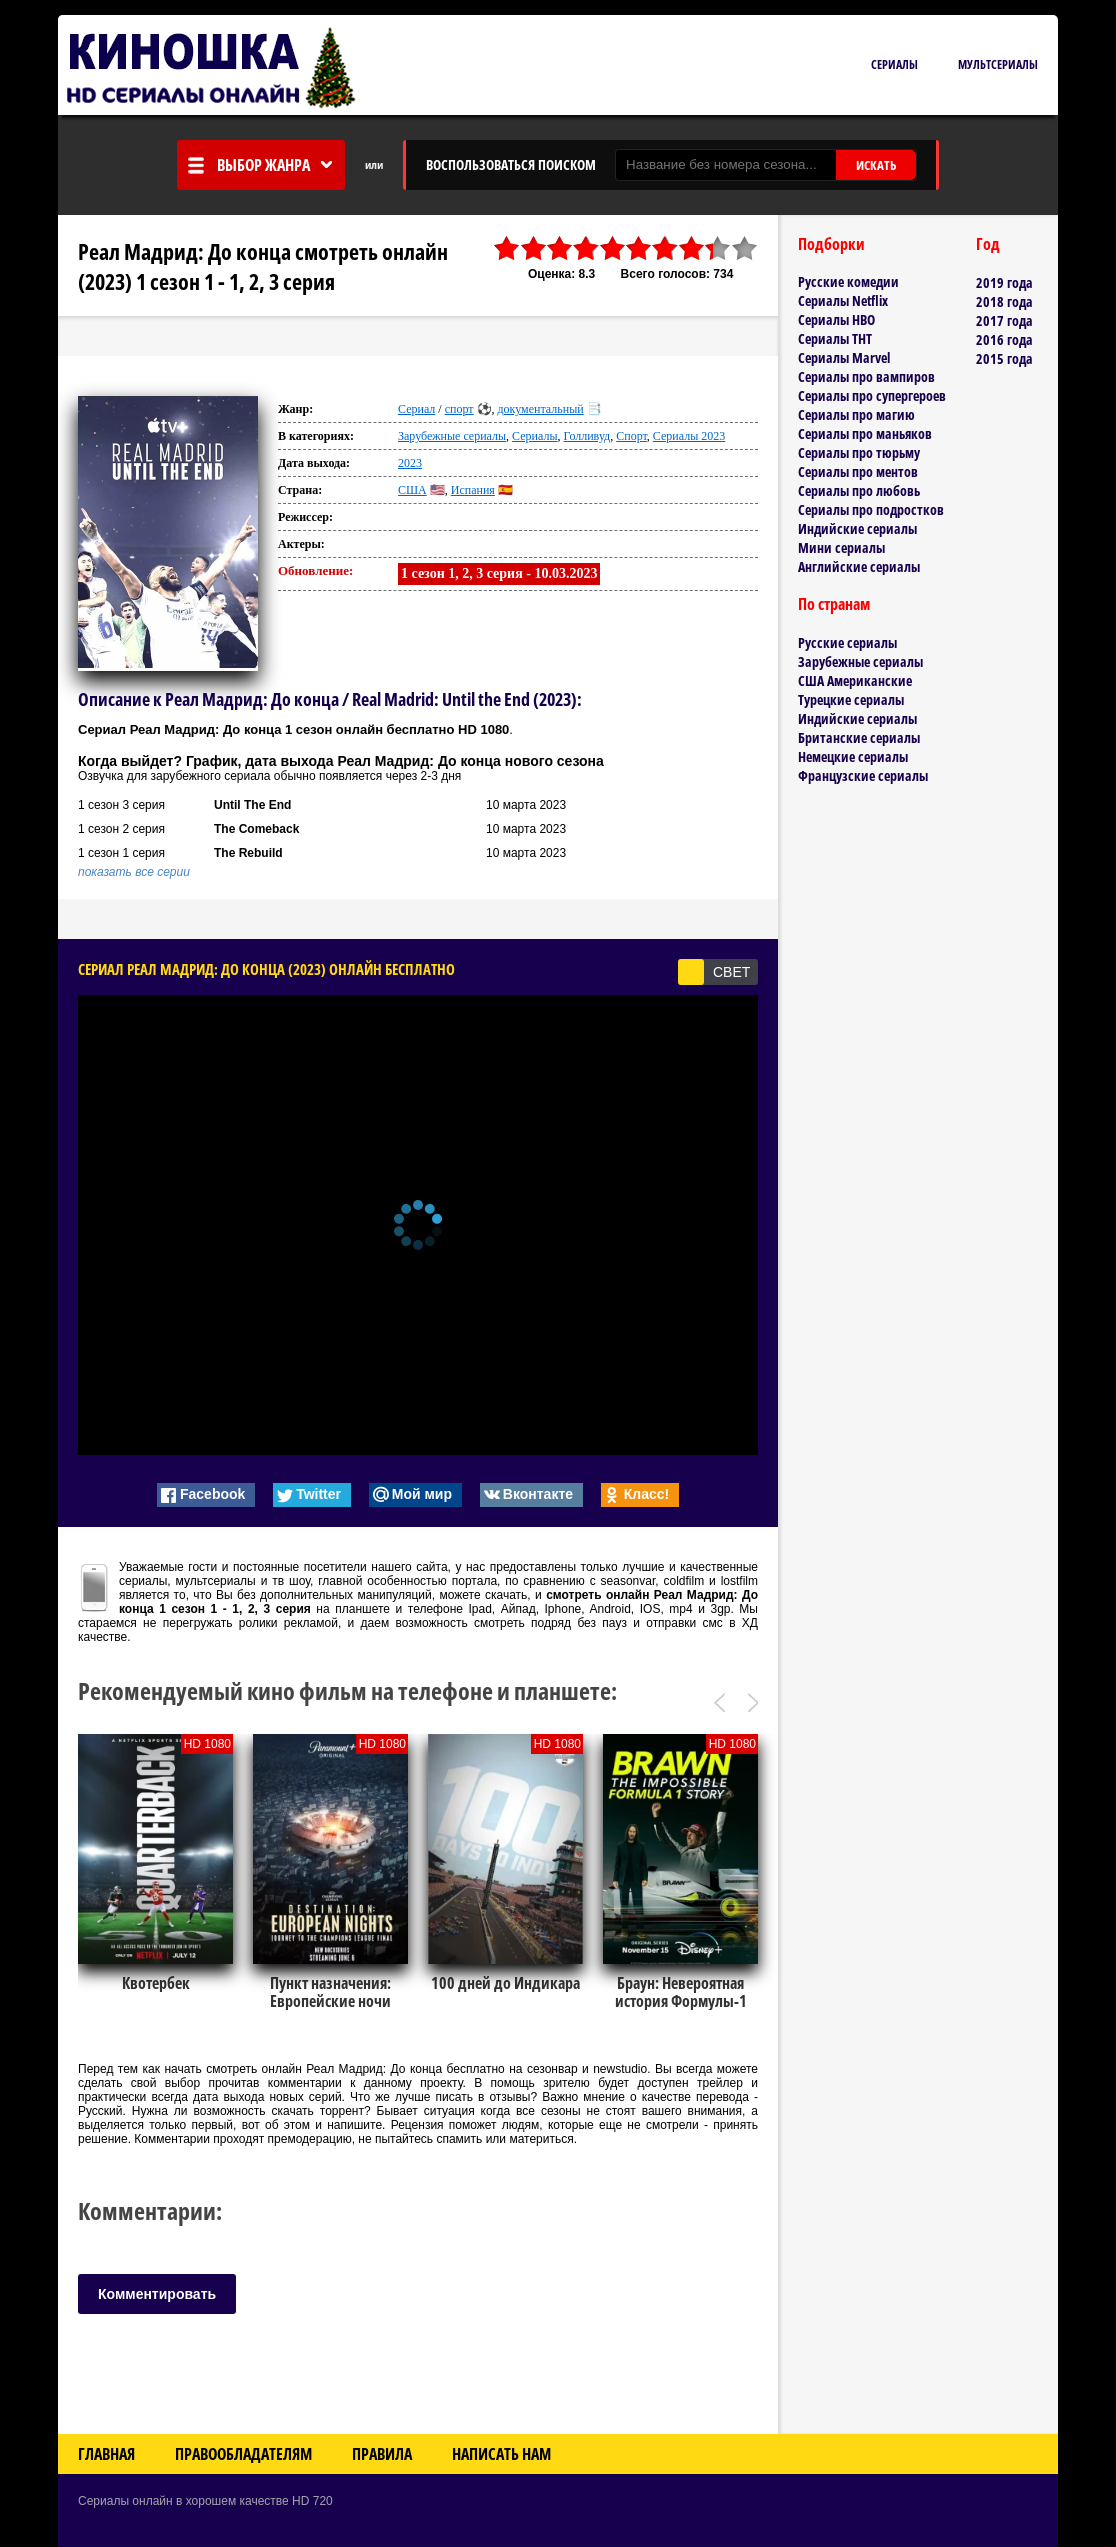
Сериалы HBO (836, 319)
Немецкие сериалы (853, 756)
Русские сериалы (847, 642)
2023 (410, 463)
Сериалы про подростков (871, 509)
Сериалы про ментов (858, 471)
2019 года (1004, 282)
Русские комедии (848, 281)
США (412, 490)
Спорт (631, 436)
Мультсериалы (998, 64)
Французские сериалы (863, 775)
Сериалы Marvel (844, 357)
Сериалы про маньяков (865, 433)
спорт (459, 409)
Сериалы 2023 (689, 436)
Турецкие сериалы (851, 699)
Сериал (416, 409)
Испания (473, 490)
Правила (382, 2454)
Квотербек (156, 1983)
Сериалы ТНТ (835, 338)
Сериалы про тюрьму (859, 452)
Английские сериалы (859, 566)
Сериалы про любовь (859, 490)
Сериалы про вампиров (866, 376)
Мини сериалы (841, 547)
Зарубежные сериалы (452, 436)
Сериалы (894, 64)
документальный (541, 409)
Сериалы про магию (856, 414)
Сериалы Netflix (843, 300)
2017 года (1004, 320)
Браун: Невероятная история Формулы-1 (681, 1992)
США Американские (855, 680)
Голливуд (587, 436)
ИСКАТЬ (876, 165)
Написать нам (501, 2454)
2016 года (1004, 339)
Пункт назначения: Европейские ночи (330, 1992)
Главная (106, 2454)
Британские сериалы (859, 737)
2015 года (1004, 358)
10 (745, 248)
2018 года (1004, 301)
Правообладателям (243, 2454)
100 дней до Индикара (505, 1983)
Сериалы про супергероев (872, 395)
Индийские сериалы (857, 528)
